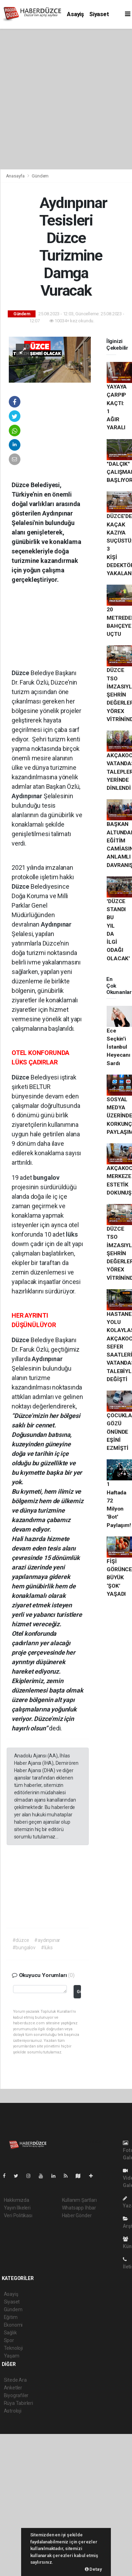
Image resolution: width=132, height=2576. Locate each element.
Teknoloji (13, 2348)
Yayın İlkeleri (17, 2208)
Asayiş (75, 14)
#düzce (20, 1940)
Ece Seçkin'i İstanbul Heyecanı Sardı (118, 1047)
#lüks (47, 1947)
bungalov (46, 1177)
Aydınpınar (28, 796)
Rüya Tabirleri (18, 2403)
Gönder (79, 1991)
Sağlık (10, 2332)
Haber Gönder (77, 2215)
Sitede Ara (15, 2380)
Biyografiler (16, 2395)
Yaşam (11, 2356)
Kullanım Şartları (79, 2200)
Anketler (13, 2387)
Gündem (40, 176)
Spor (9, 2340)
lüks (71, 1234)
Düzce (21, 673)
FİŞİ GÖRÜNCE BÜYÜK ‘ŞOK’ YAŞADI (119, 1577)
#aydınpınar (47, 1940)
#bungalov (24, 1947)
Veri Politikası (18, 2215)
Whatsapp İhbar (79, 2208)
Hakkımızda (16, 2200)
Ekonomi (13, 2325)
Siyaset (99, 14)
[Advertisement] (66, 98)
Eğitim (11, 2317)
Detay (93, 2569)
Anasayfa (16, 176)
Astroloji (12, 2411)
